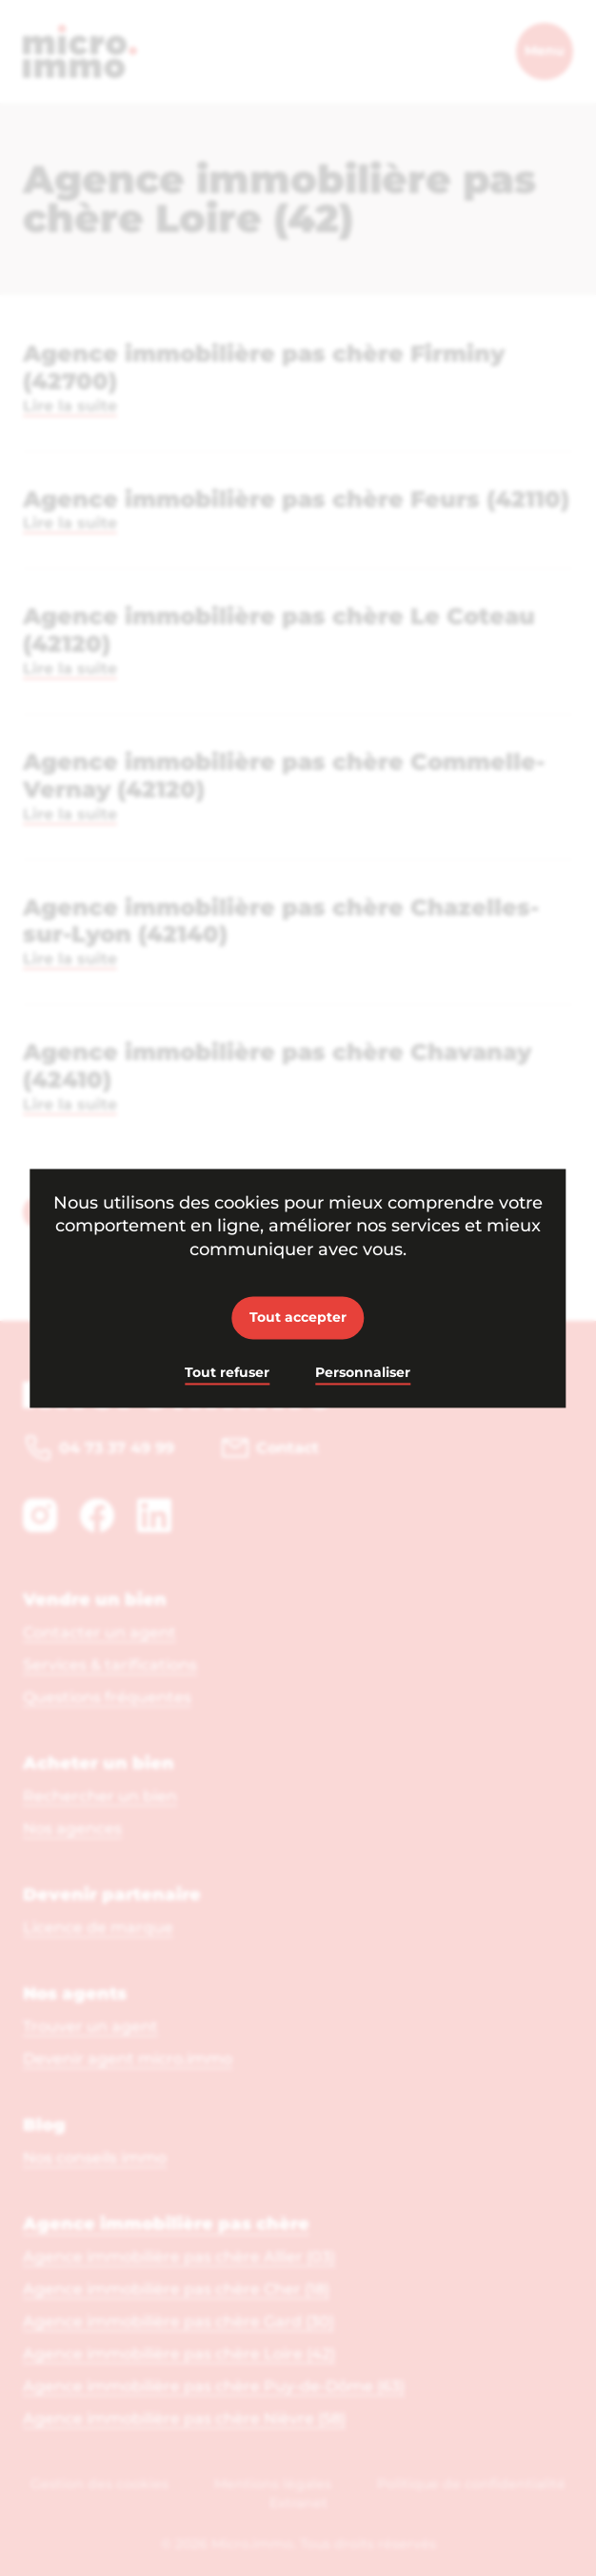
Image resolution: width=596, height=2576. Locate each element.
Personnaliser (362, 1373)
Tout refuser (227, 1373)
